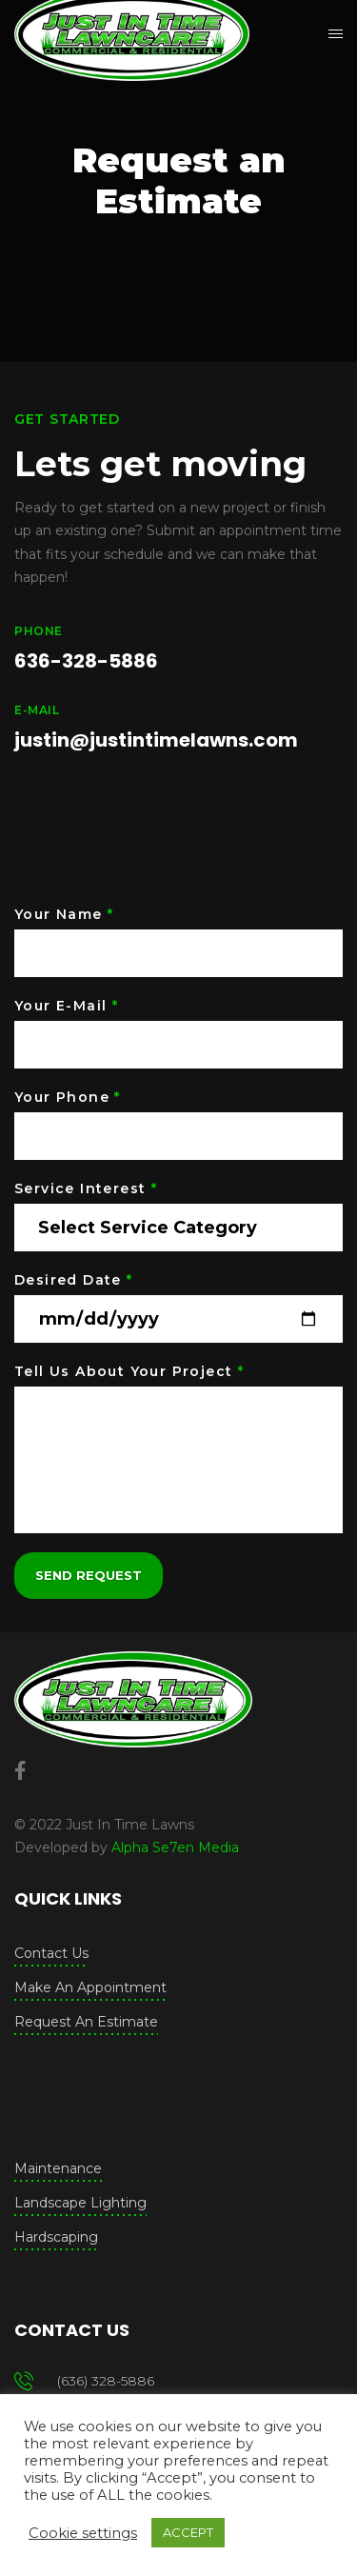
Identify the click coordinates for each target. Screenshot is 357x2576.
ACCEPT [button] (188, 2532)
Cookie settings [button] (83, 2533)
